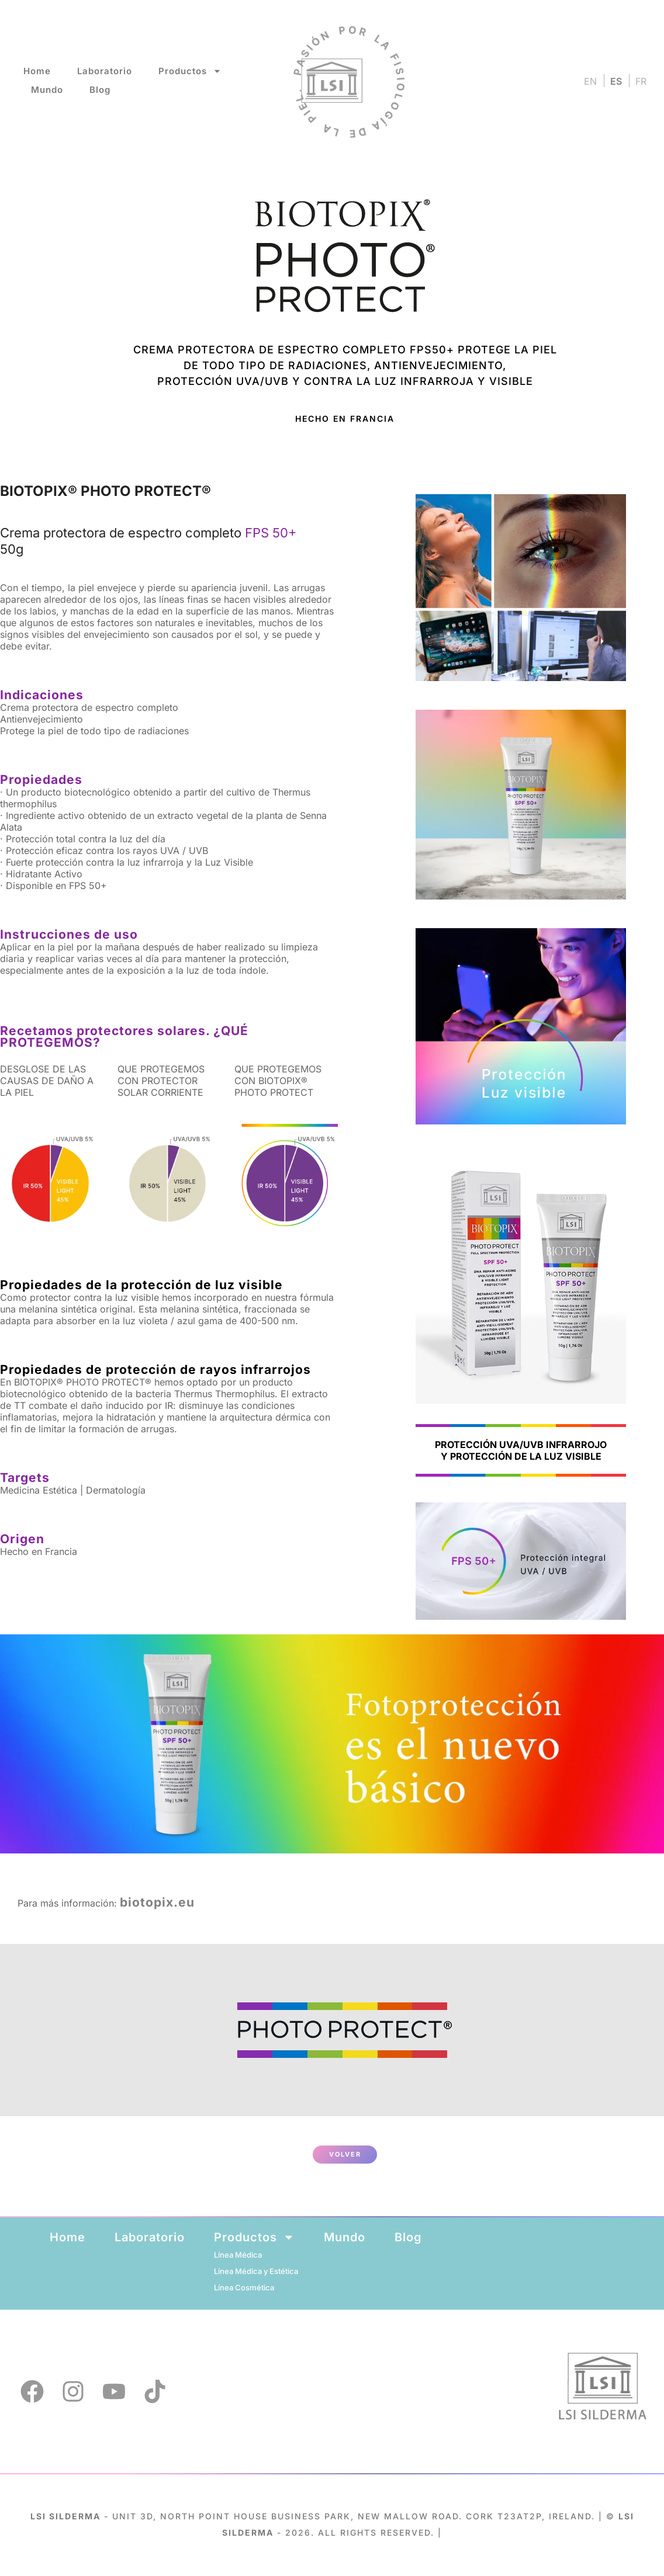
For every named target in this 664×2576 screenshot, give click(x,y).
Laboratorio (104, 71)
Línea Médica (238, 2254)
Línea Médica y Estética (256, 2271)
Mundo (47, 89)
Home (37, 71)
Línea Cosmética (244, 2287)
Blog (99, 89)
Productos (190, 71)
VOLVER (345, 2154)
